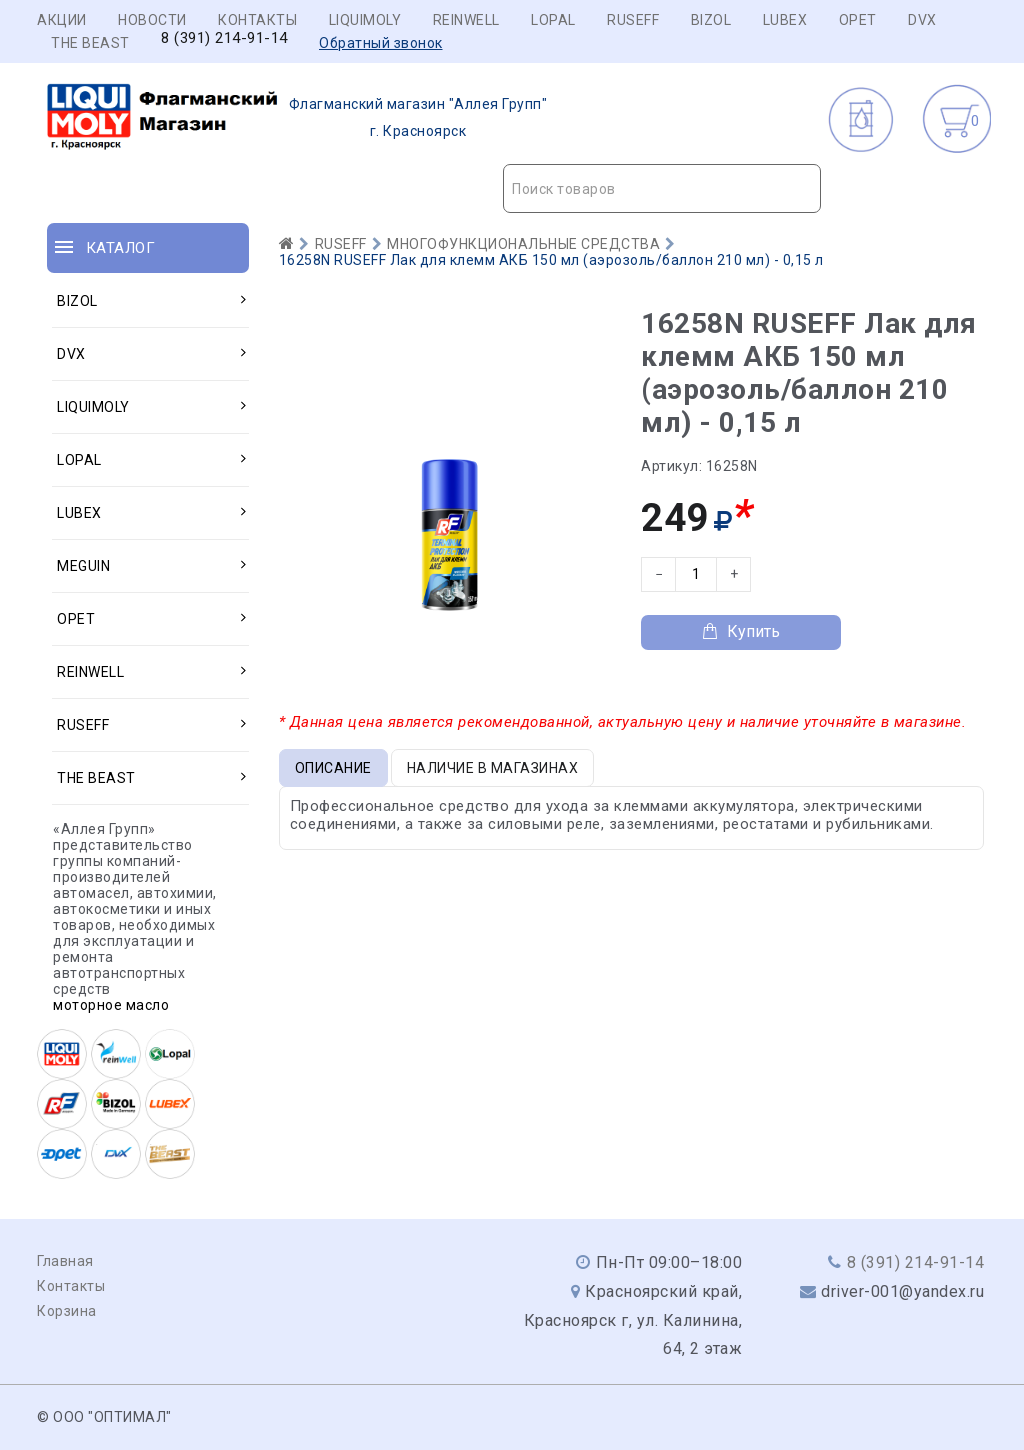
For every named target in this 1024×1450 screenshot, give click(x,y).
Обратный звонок (381, 43)
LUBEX (785, 20)
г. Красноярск (297, 118)
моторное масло (111, 1005)
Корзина (67, 1311)
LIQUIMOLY (365, 20)
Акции (62, 20)
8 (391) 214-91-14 (224, 38)
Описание (333, 768)
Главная (65, 1261)
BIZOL (711, 20)
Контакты (257, 20)
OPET (858, 20)
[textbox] (662, 189)
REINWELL (466, 20)
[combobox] (662, 188)
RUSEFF (633, 20)
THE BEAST (90, 43)
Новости (152, 20)
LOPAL (553, 20)
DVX (922, 20)
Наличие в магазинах (493, 768)
